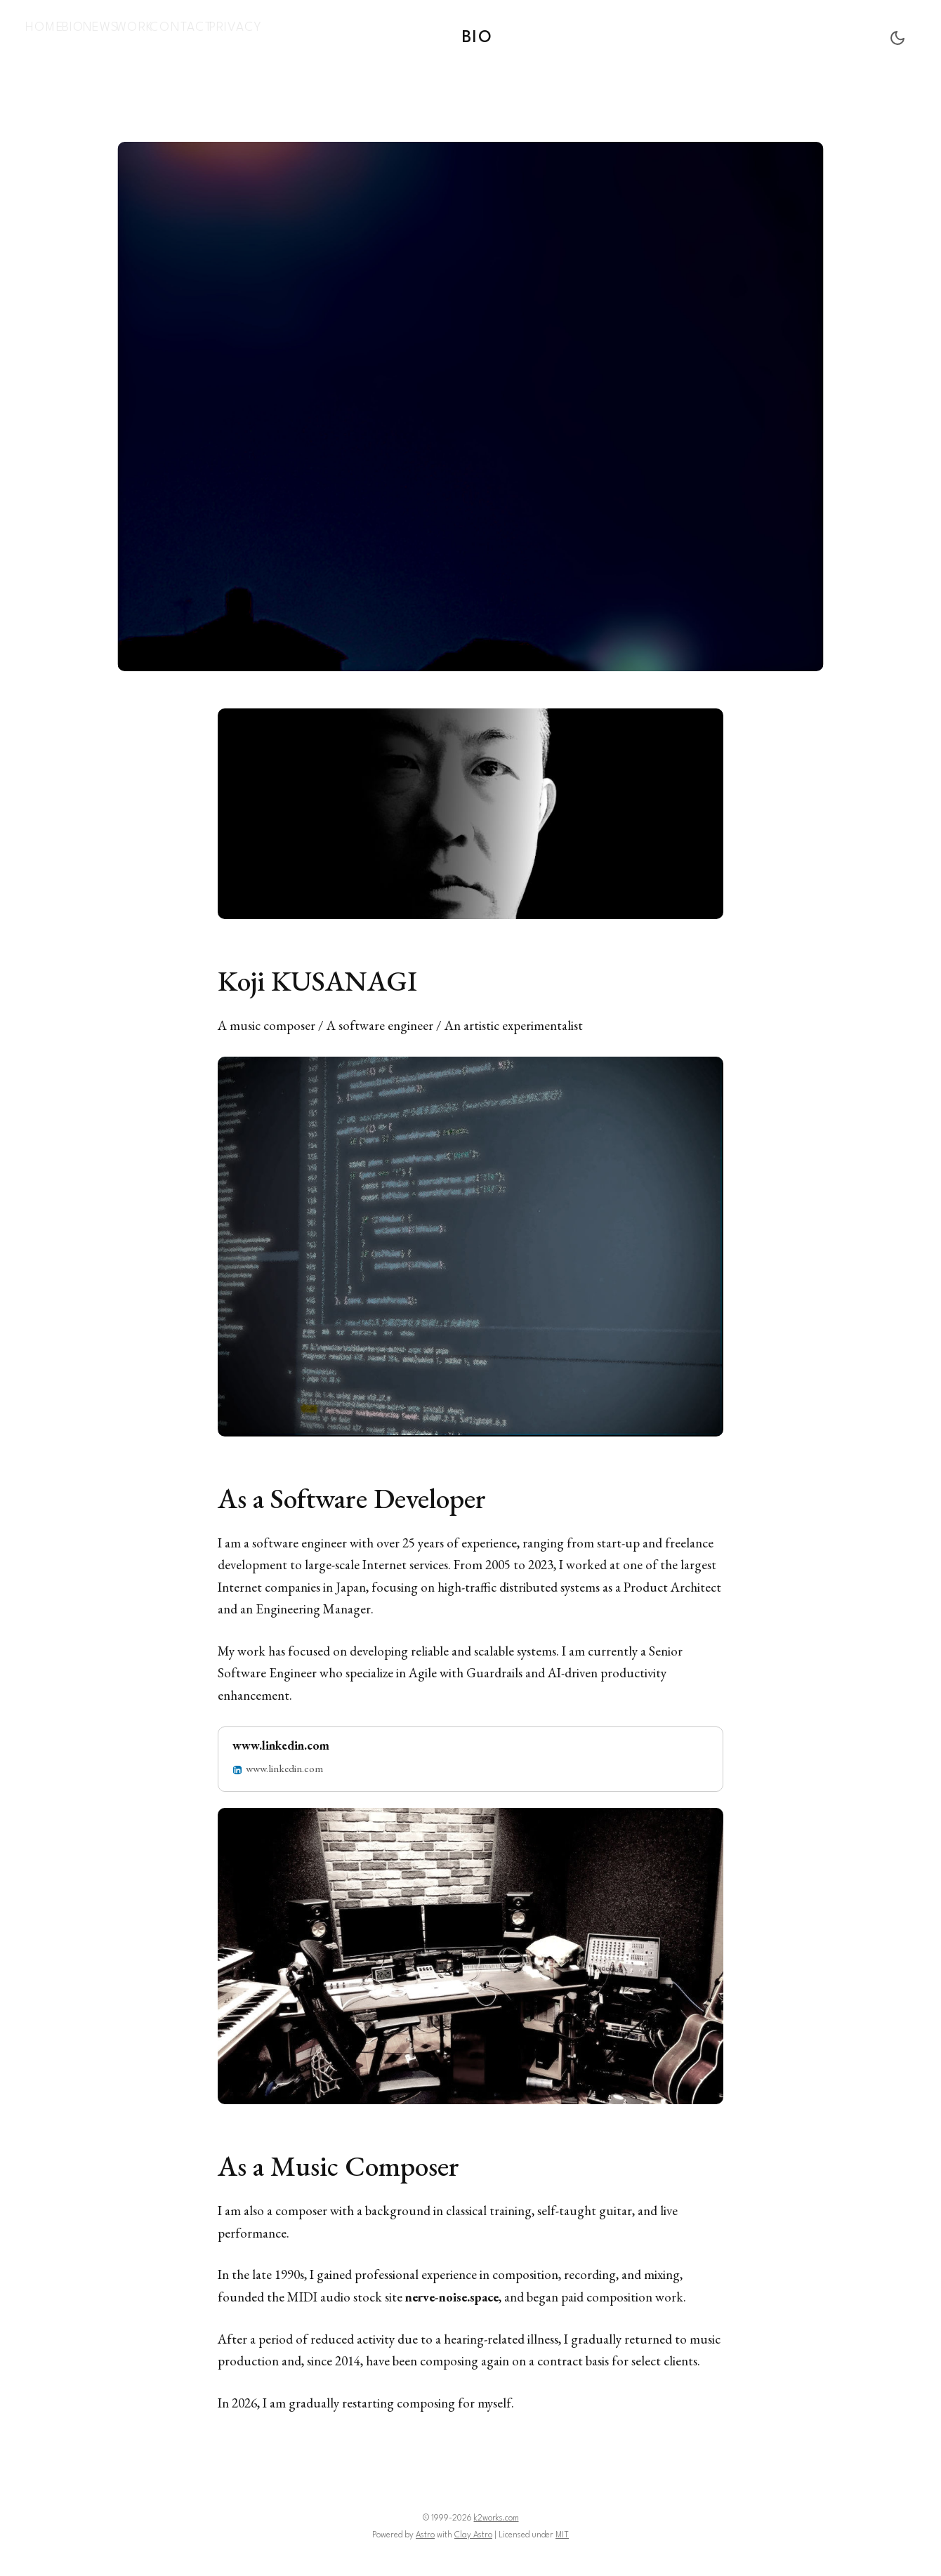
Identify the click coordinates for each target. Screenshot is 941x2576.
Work (169, 35)
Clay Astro (473, 2531)
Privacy (283, 35)
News (125, 35)
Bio (87, 35)
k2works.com (496, 2514)
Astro (425, 2531)
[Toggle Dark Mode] (897, 36)
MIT (562, 2531)
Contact (223, 35)
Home (48, 35)
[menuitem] (49, 36)
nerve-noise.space (455, 2292)
